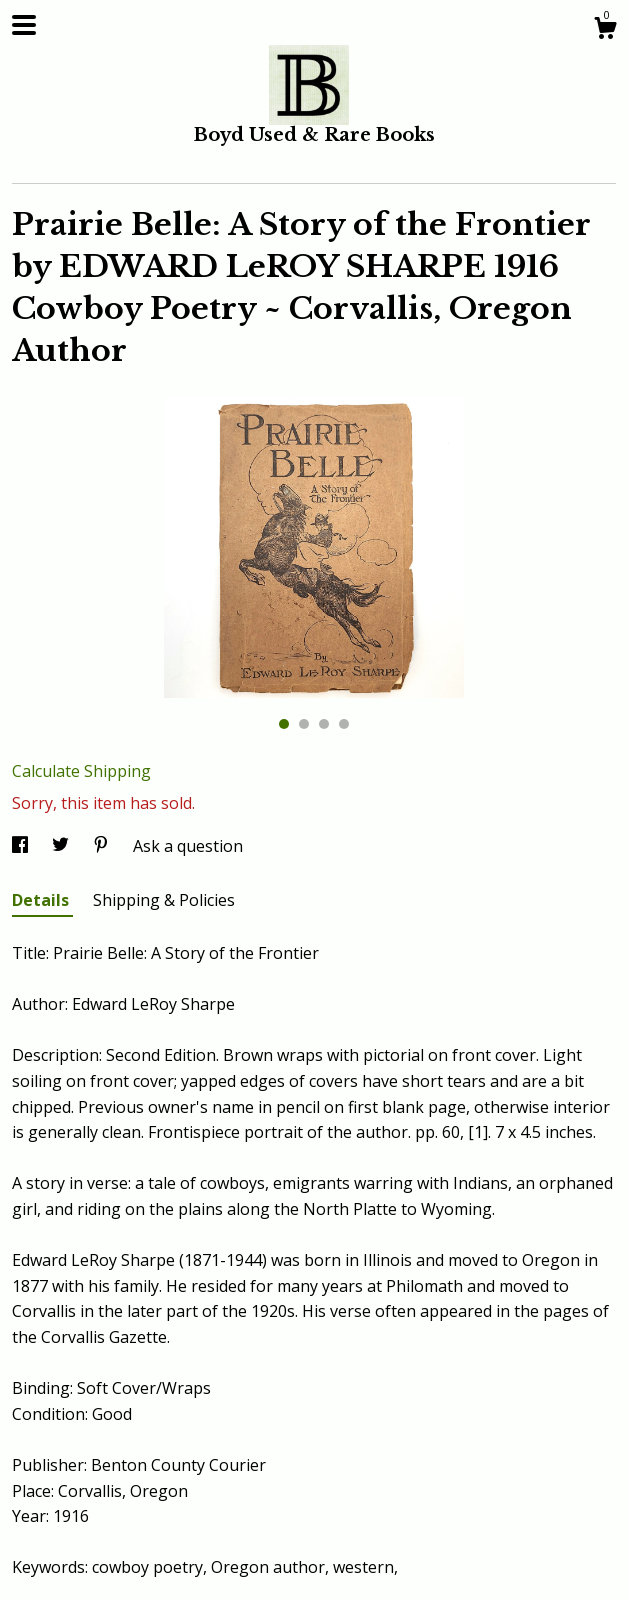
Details (42, 900)
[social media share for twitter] (62, 846)
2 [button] (304, 724)
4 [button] (344, 724)
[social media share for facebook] (22, 846)
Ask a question (188, 846)
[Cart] (605, 30)
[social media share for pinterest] (103, 846)
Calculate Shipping (81, 771)
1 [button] (284, 724)
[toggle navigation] (24, 25)
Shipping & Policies (164, 900)
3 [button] (324, 724)
